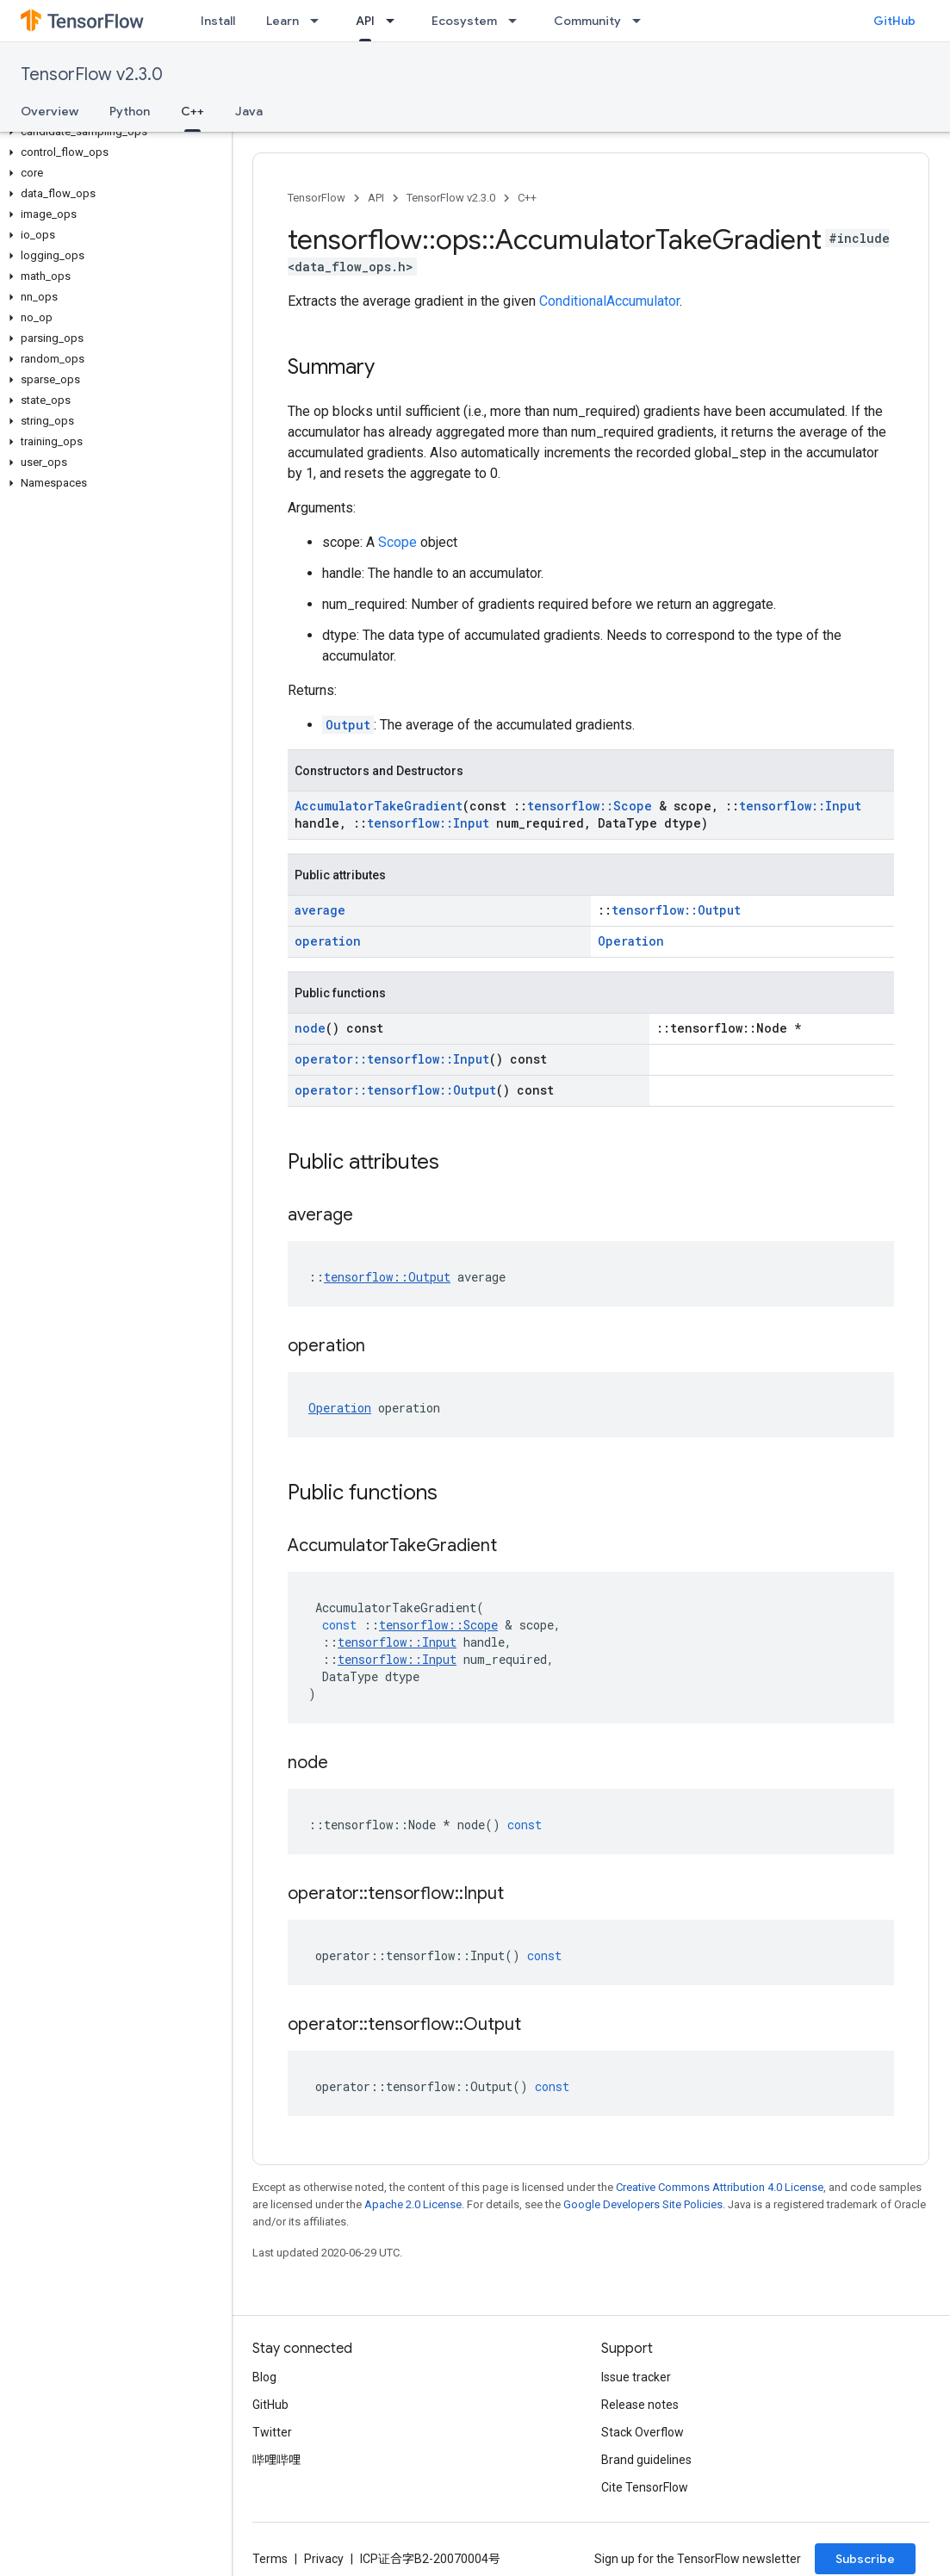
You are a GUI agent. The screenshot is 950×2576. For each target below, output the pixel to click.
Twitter (272, 2432)
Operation (631, 941)
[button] (112, 131)
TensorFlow (316, 197)
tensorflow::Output (676, 910)
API (376, 197)
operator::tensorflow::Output (395, 1090)
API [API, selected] (365, 20)
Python (129, 111)
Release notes (640, 2405)
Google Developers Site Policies (643, 2204)
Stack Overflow (642, 2432)
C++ (527, 197)
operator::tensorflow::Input (392, 1059)
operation (328, 941)
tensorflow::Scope (589, 806)
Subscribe (865, 2559)
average (320, 910)
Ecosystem (464, 20)
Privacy (324, 2559)
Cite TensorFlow (644, 2487)
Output (348, 725)
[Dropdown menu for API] (395, 20)
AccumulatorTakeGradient (379, 806)
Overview (49, 111)
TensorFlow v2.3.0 (92, 74)
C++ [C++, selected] (192, 111)
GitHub (894, 20)
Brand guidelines (646, 2460)
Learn (282, 20)
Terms (270, 2559)
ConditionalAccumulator (609, 301)
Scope (397, 542)
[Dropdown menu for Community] (641, 20)
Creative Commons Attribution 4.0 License (719, 2187)
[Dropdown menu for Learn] (319, 20)
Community (587, 20)
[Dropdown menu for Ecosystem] (517, 20)
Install (218, 20)
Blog (264, 2377)
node (310, 1028)
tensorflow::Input (800, 806)
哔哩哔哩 (276, 2460)
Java (249, 111)
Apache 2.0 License (413, 2204)
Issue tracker (636, 2377)
